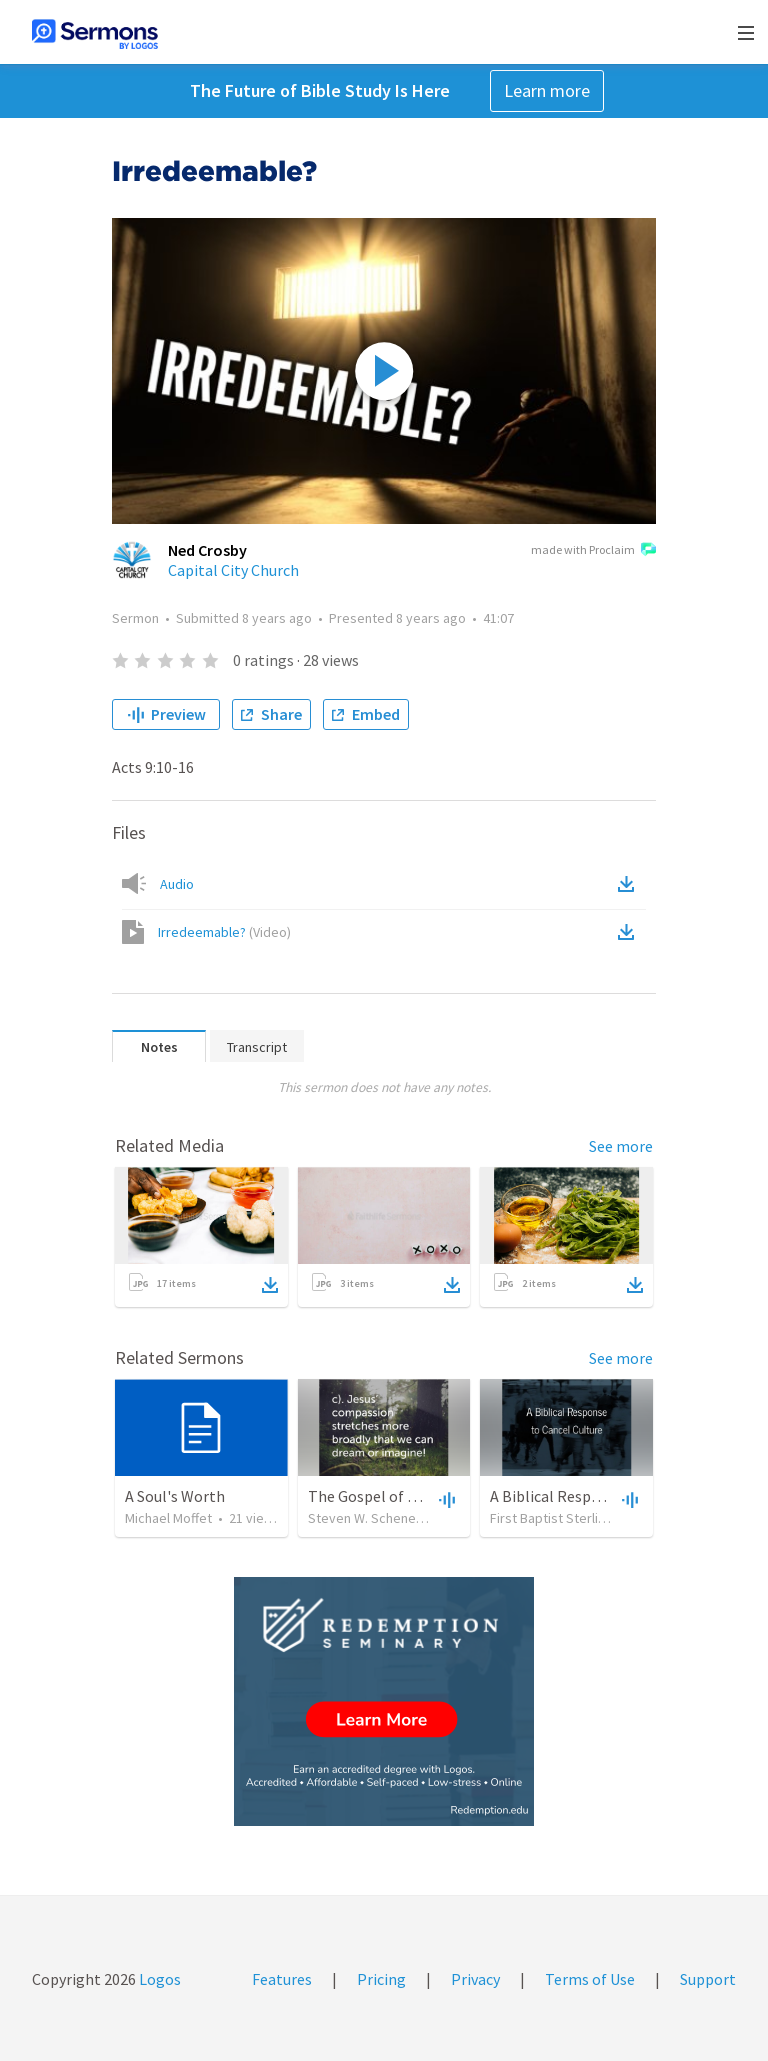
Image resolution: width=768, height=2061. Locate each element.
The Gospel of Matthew (388, 1496)
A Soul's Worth (175, 1496)
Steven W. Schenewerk (377, 1518)
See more (621, 1146)
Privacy (475, 1979)
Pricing (381, 1979)
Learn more (547, 90)
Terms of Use (590, 1979)
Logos (158, 1979)
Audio (177, 884)
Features (282, 1979)
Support (708, 1979)
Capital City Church (233, 570)
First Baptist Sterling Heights (576, 1518)
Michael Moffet (168, 1518)
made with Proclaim (593, 551)
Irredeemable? (224, 932)
